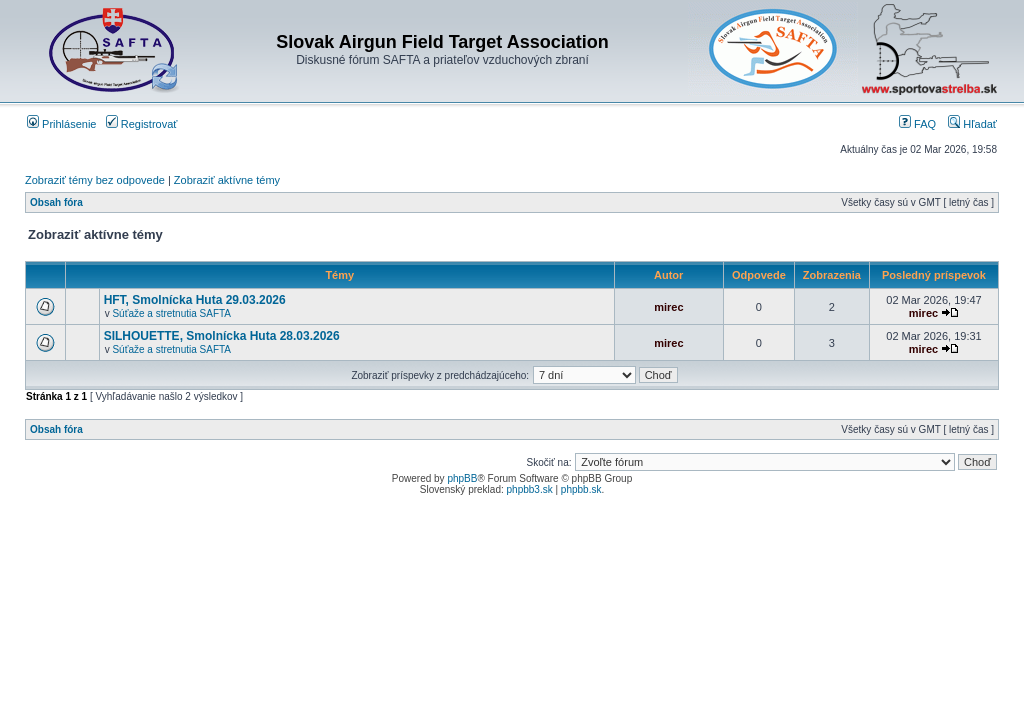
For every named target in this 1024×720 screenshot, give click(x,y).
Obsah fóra (56, 202)
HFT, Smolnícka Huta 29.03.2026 (195, 300)
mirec (668, 307)
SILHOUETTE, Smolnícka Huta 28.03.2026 (222, 336)
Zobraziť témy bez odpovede (95, 180)
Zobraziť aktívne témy (227, 180)
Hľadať (972, 124)
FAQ (917, 124)
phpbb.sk (581, 489)
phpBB (462, 478)
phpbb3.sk (530, 489)
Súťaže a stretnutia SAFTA (171, 313)
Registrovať (142, 124)
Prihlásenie (61, 124)
